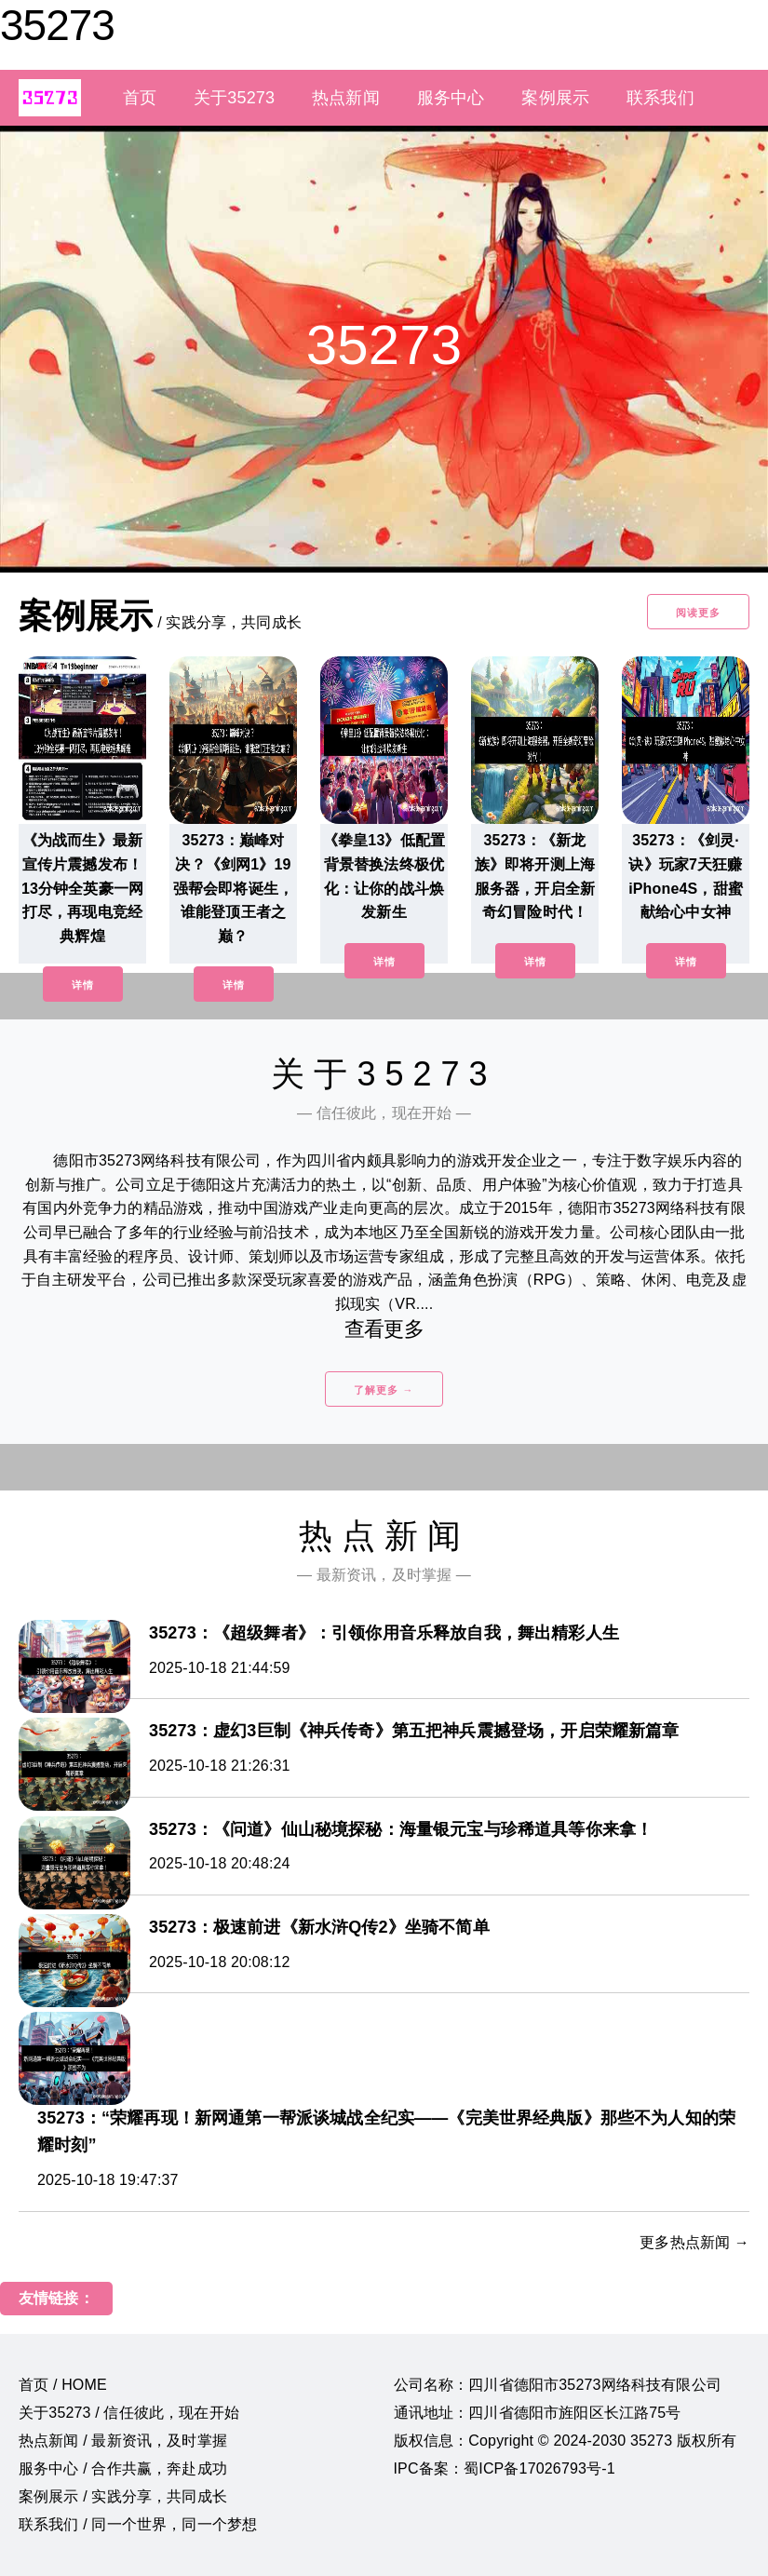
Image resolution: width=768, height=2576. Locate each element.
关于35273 (234, 97)
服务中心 (451, 97)
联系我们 (660, 97)
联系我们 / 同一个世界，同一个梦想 (138, 2524)
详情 (83, 985)
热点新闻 (346, 97)
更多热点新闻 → (694, 2242)
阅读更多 (698, 612)
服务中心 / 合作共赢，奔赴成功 (123, 2468)
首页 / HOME (63, 2385)
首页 (139, 97)
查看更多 (384, 1329)
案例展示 (555, 97)
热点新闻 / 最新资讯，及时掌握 (123, 2440)
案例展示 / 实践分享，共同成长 (123, 2496)
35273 (57, 25)
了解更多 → (383, 1390)
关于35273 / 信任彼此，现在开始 (129, 2413)
